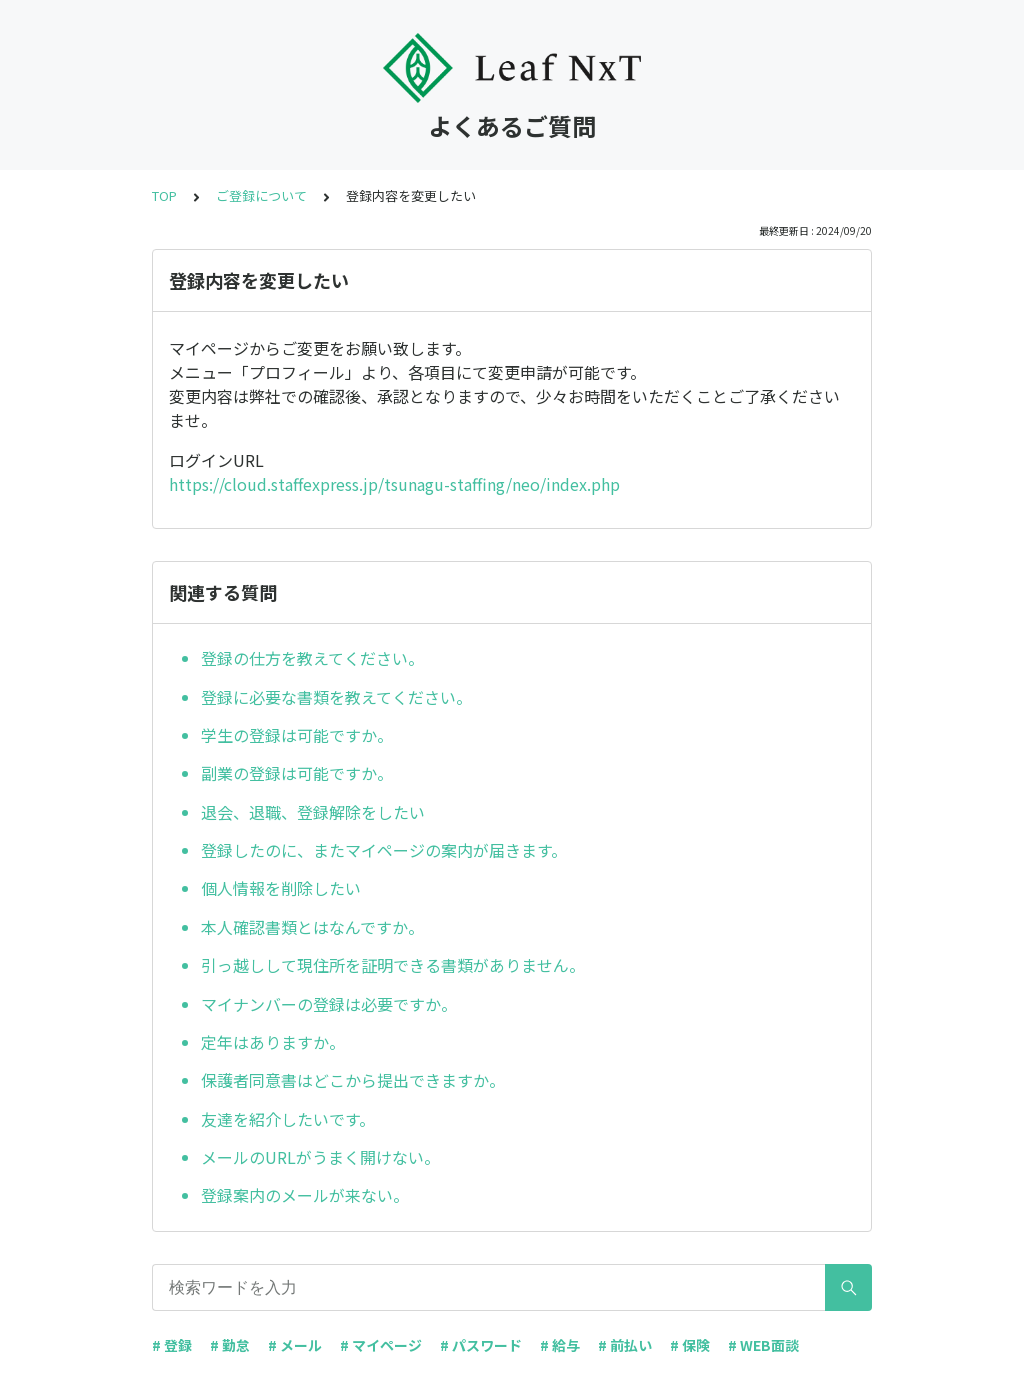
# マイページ (381, 1345)
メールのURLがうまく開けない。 (320, 1157)
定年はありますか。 (273, 1042)
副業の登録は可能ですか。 (297, 773)
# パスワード (481, 1345)
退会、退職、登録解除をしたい (313, 812)
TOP (164, 195)
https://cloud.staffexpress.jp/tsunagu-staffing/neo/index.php (394, 484)
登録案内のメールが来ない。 (305, 1195)
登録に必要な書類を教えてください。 (336, 697)
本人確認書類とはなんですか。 (312, 927)
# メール (295, 1345)
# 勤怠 (230, 1345)
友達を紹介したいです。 (288, 1119)
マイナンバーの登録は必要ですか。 (329, 1004)
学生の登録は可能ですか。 (297, 735)
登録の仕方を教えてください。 (312, 658)
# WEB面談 (763, 1345)
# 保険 (690, 1345)
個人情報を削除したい (281, 888)
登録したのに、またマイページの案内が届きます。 (384, 850)
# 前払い (625, 1345)
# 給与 (560, 1345)
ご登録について (261, 195)
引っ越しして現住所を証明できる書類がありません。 (393, 965)
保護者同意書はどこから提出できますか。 (353, 1080)
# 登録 (172, 1345)
